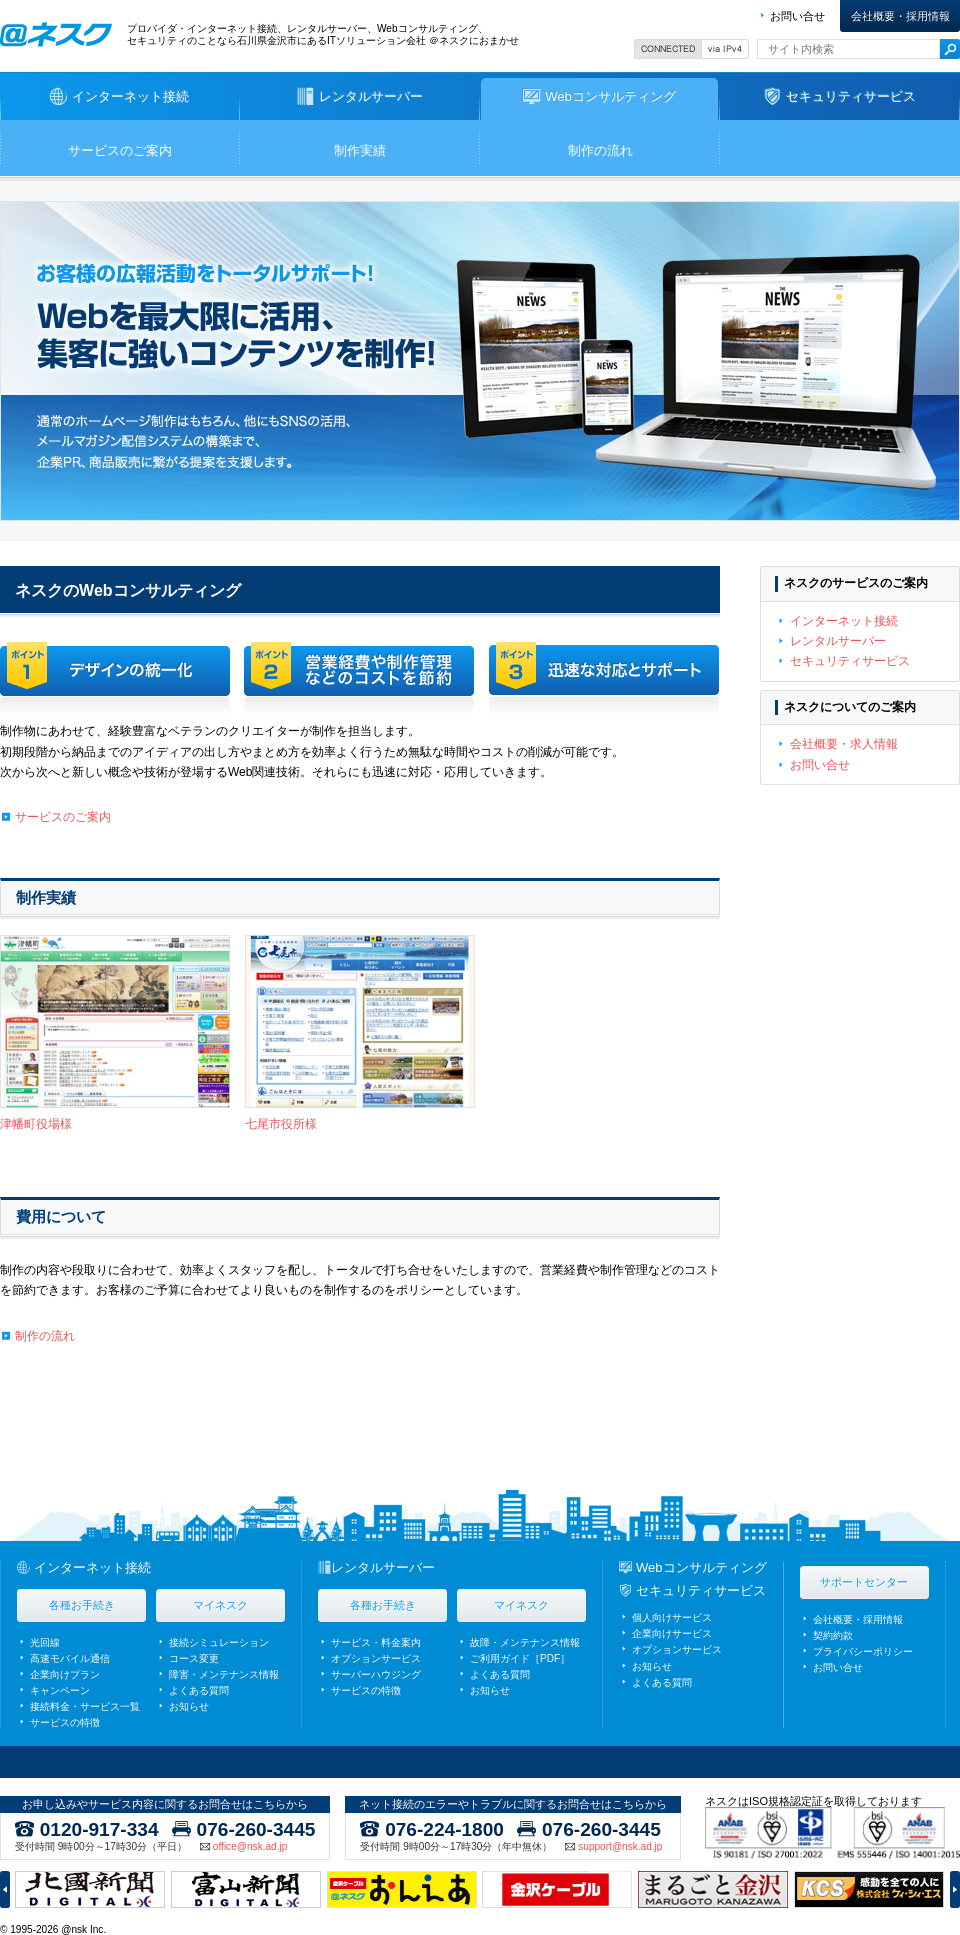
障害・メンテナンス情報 (224, 1674)
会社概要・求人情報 (844, 744)
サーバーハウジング (376, 1674)
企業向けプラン (65, 1674)
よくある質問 (199, 1690)
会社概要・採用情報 (900, 16)
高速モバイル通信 (70, 1658)
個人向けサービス (672, 1617)
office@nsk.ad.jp (250, 1847)
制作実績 (360, 150)
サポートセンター (864, 1582)
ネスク (56, 34)
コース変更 (194, 1658)
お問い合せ (797, 16)
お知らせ (189, 1706)
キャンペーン (60, 1690)
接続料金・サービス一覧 (85, 1706)
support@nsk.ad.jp (620, 1847)
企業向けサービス (672, 1633)
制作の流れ (600, 150)
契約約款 (833, 1635)
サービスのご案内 (120, 150)
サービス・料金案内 (376, 1642)
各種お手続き (82, 1605)
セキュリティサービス (850, 661)
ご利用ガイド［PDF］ (520, 1658)
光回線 (45, 1642)
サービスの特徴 (65, 1722)
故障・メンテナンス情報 (525, 1642)
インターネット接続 (844, 621)
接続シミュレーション (219, 1642)
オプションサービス (376, 1658)
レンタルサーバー (838, 641)
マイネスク (220, 1605)
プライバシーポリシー (863, 1651)
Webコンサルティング (701, 1567)
